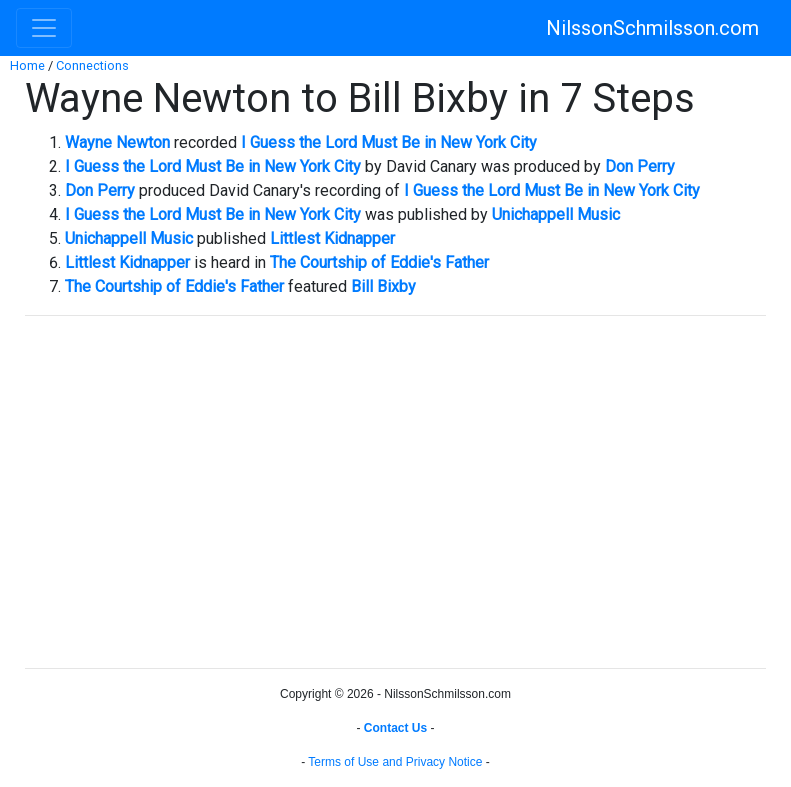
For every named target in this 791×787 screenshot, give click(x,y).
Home (27, 65)
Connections (92, 65)
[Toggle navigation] (44, 28)
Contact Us (395, 728)
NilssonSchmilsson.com (652, 28)
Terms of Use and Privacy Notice (395, 762)
